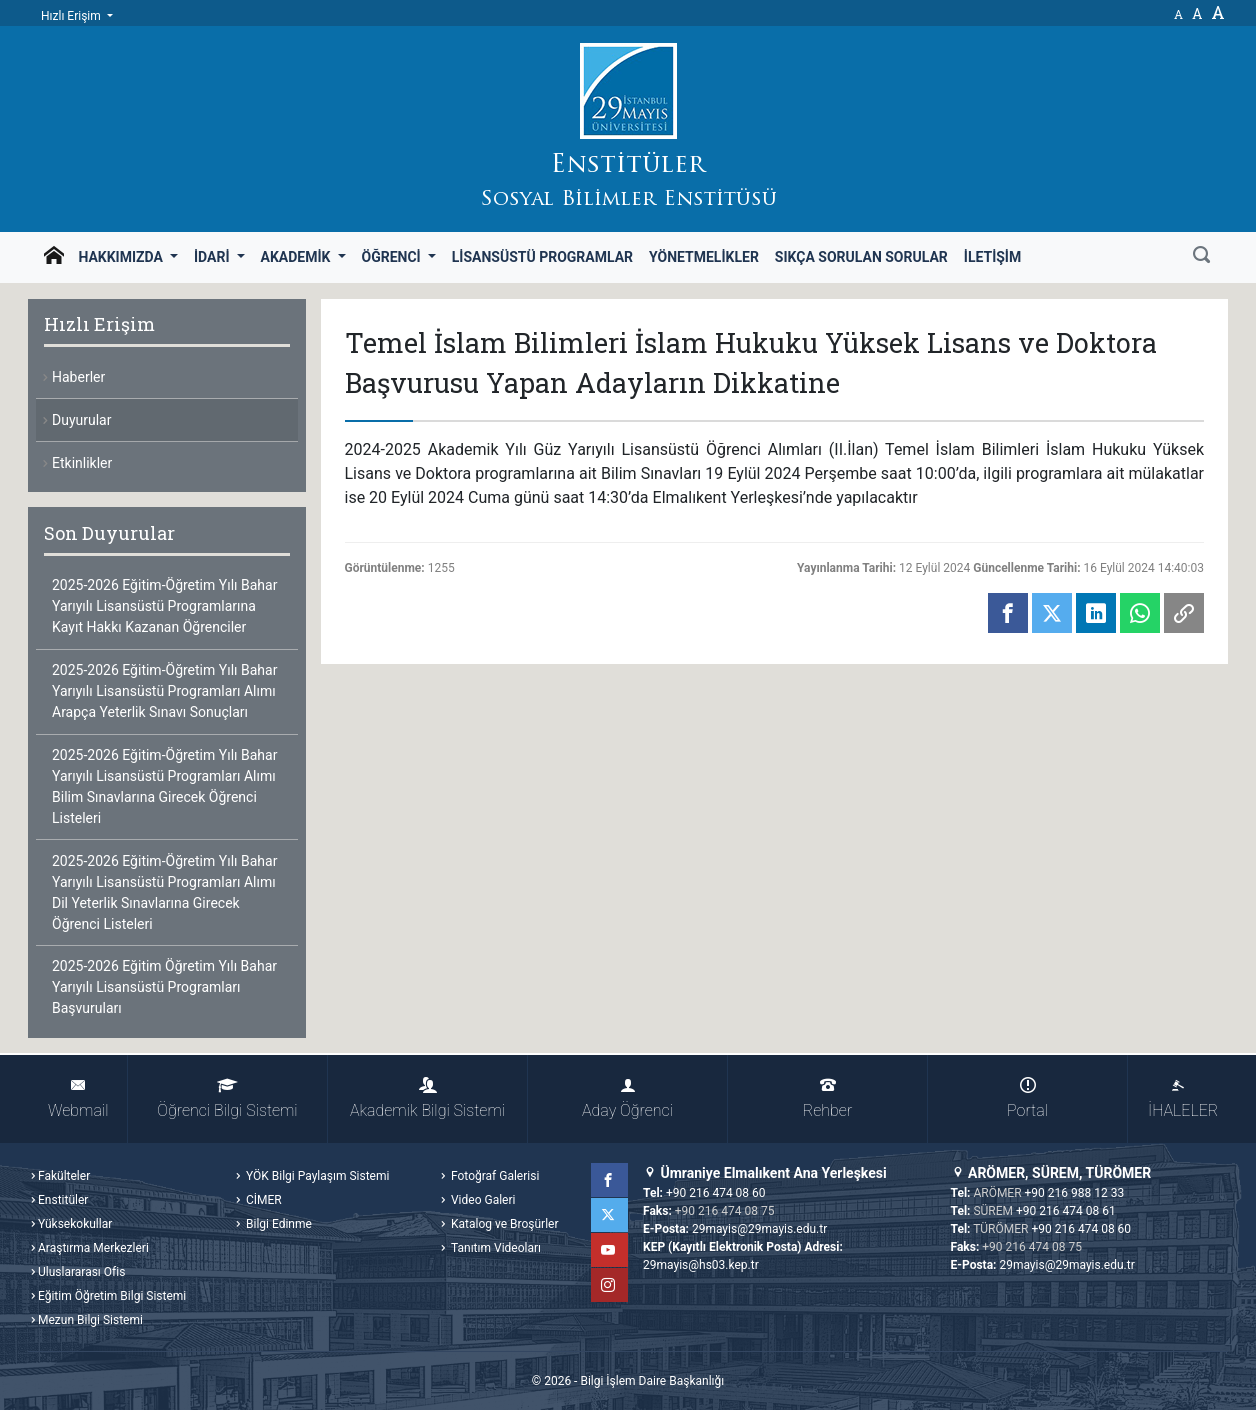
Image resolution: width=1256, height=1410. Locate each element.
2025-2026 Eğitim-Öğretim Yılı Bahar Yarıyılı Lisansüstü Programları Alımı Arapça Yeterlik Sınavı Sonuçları (164, 691)
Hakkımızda (122, 257)
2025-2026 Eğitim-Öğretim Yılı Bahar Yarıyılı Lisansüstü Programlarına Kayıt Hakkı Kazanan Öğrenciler (164, 606)
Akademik (297, 257)
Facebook (611, 1180)
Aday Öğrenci (627, 1098)
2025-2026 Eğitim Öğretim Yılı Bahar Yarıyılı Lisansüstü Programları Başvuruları (164, 987)
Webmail (78, 1098)
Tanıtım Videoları (494, 1248)
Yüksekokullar (75, 1224)
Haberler (78, 377)
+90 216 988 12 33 (1075, 1193)
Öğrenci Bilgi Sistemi (227, 1098)
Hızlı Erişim (72, 16)
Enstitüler (63, 1200)
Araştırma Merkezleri (93, 1248)
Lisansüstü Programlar (542, 257)
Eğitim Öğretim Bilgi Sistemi (112, 1296)
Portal (1027, 1098)
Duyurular (81, 420)
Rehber (827, 1098)
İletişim (992, 257)
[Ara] (1201, 257)
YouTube (611, 1250)
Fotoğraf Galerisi (493, 1176)
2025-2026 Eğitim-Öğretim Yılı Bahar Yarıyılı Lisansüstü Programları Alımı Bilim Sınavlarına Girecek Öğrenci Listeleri (164, 786)
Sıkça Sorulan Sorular (861, 257)
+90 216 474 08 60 (716, 1193)
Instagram (611, 1285)
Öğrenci (393, 257)
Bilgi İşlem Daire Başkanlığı (652, 1381)
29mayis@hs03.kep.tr (701, 1265)
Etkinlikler (82, 463)
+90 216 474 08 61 (1066, 1211)
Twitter (611, 1215)
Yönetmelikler (704, 257)
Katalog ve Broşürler (503, 1224)
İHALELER (1183, 1098)
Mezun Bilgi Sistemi (90, 1320)
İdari (213, 257)
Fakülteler (64, 1176)
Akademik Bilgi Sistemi (427, 1098)
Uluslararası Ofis (81, 1272)
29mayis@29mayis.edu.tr (759, 1229)
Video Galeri (481, 1200)
